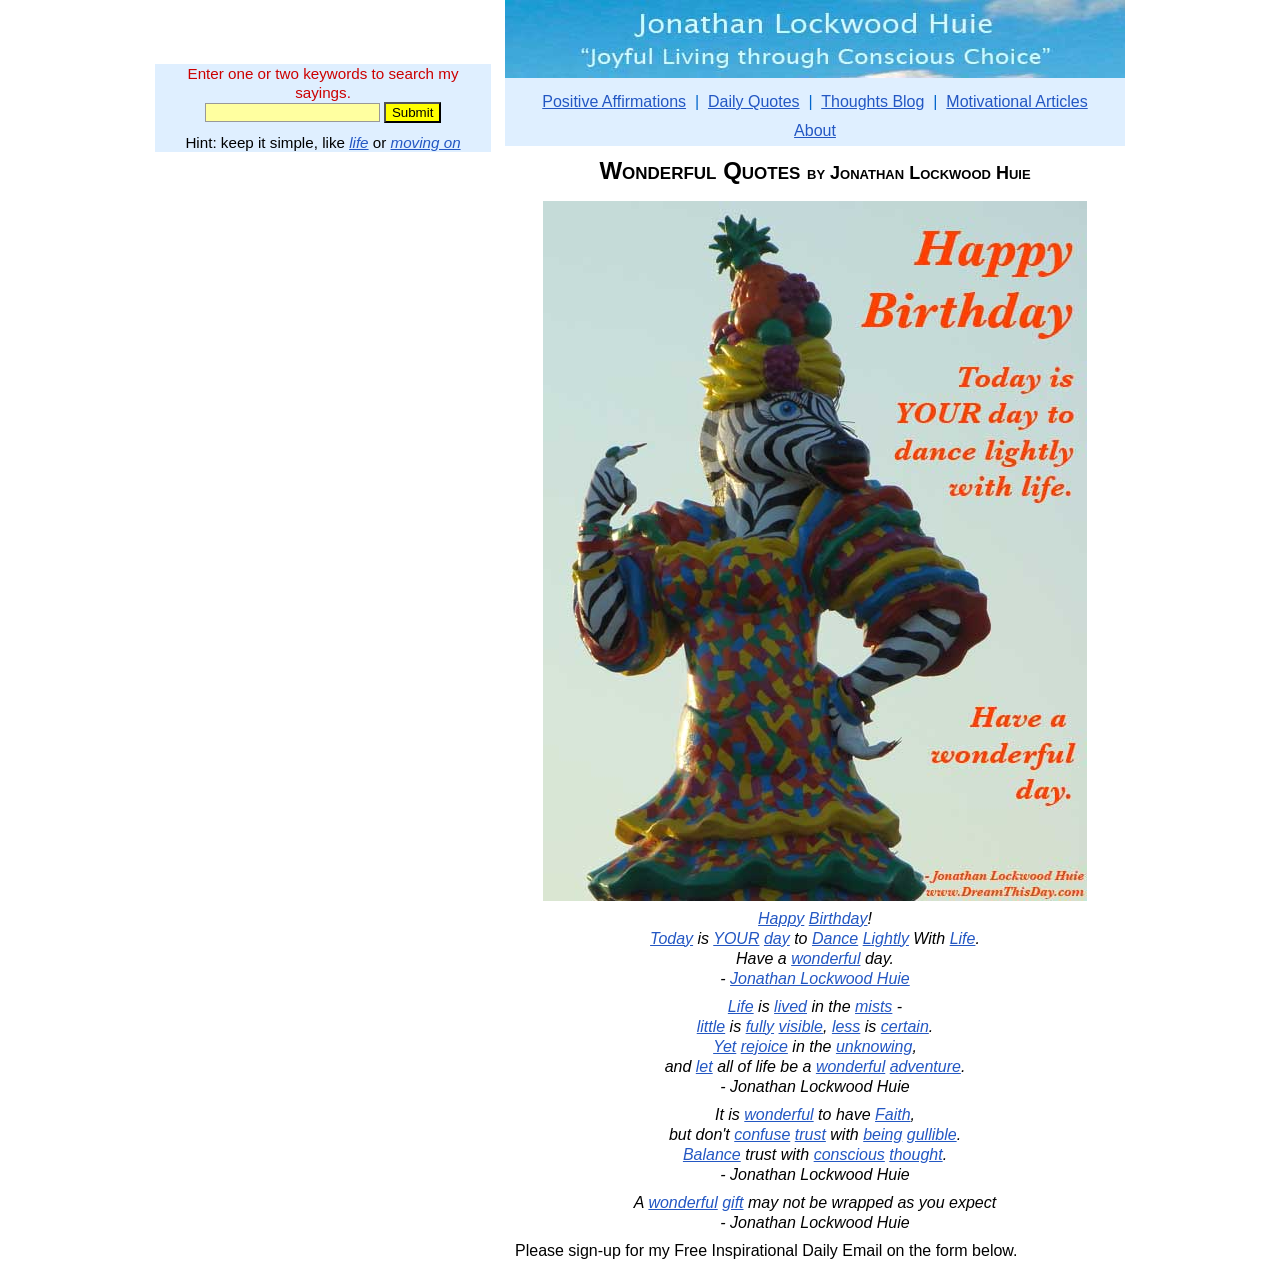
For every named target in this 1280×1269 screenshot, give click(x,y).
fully (760, 1026)
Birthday (838, 918)
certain (905, 1026)
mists (873, 1006)
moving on (426, 142)
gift (732, 1202)
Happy (781, 918)
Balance (712, 1154)
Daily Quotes (754, 101)
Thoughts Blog (872, 101)
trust (810, 1134)
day (777, 938)
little (711, 1026)
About (815, 130)
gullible (932, 1134)
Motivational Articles (1016, 101)
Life (963, 938)
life (358, 142)
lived (790, 1006)
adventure (925, 1066)
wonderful (825, 958)
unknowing (874, 1046)
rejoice (764, 1046)
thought (915, 1154)
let (704, 1066)
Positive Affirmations (614, 101)
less (846, 1026)
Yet (724, 1046)
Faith (893, 1114)
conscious (849, 1154)
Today (671, 938)
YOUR (736, 938)
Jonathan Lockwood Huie (820, 978)
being (882, 1134)
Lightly (886, 938)
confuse (762, 1134)
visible (801, 1026)
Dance (835, 938)
